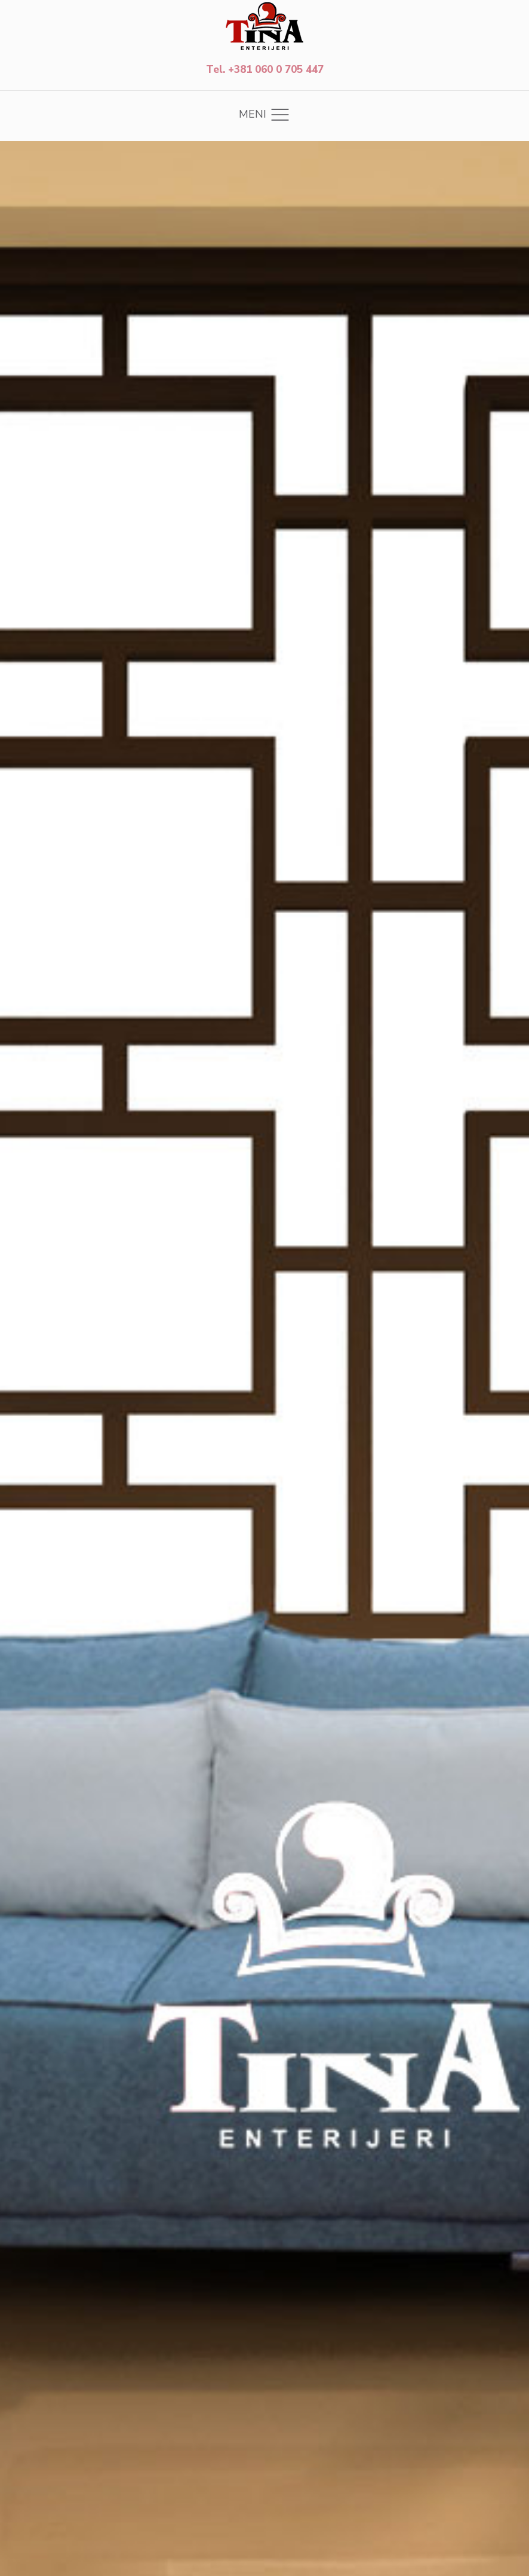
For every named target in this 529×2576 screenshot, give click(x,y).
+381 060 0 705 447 (276, 69)
